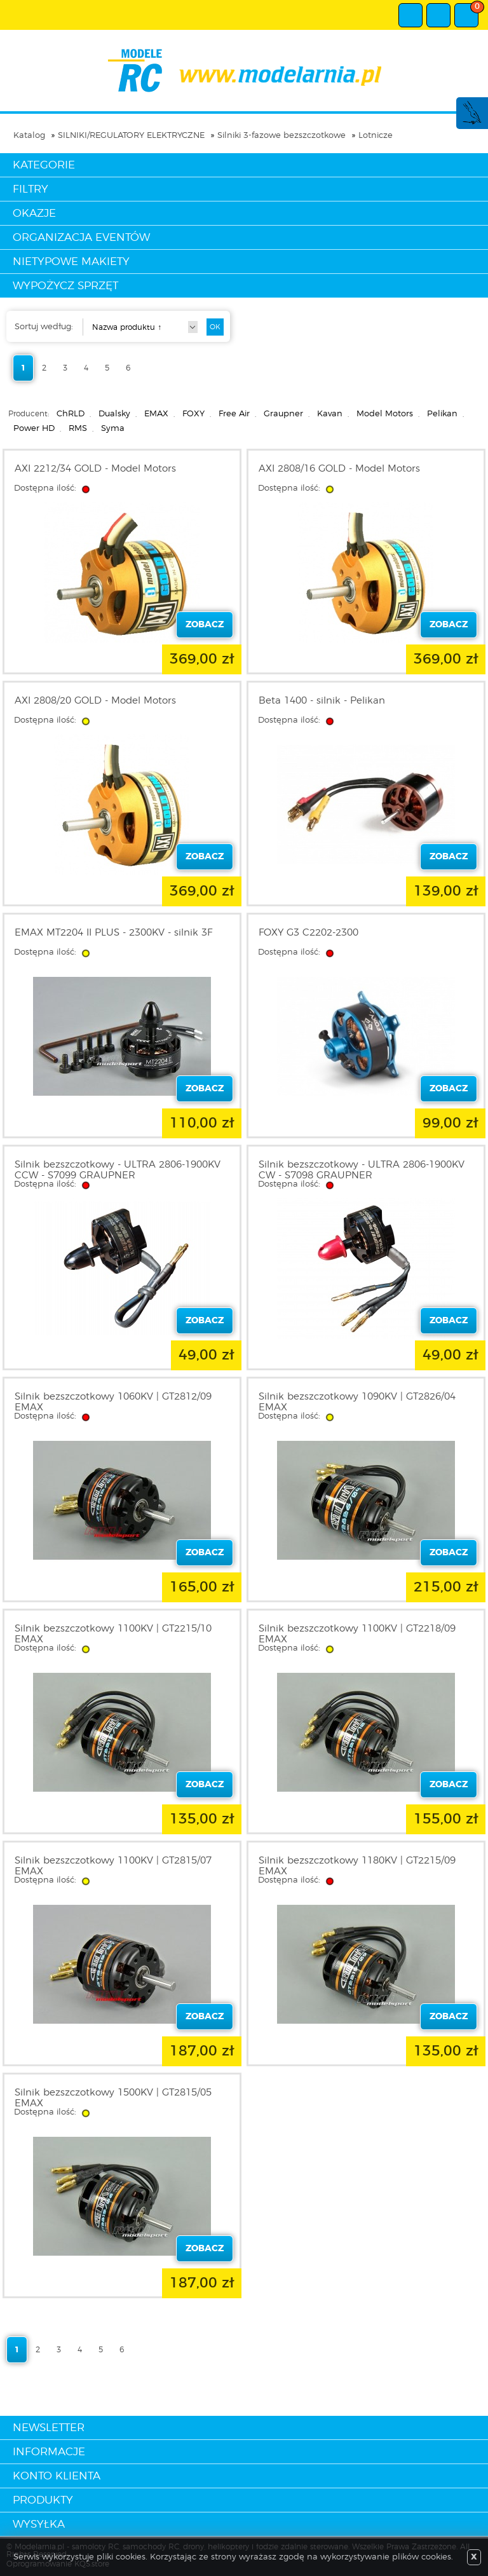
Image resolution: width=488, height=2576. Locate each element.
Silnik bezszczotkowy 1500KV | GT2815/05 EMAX (113, 2098)
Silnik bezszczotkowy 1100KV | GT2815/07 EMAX (113, 1866)
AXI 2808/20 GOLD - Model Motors (95, 700)
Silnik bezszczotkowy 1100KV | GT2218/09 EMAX (357, 1634)
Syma (113, 429)
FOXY (193, 414)
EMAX (156, 414)
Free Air (234, 414)
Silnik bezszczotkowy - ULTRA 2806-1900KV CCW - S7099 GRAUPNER (117, 1170)
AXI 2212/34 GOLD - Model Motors (95, 469)
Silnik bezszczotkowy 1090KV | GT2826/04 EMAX (357, 1402)
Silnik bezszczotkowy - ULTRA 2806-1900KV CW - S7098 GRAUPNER (361, 1170)
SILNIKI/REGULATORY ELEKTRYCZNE (131, 136)
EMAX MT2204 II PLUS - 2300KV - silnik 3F (113, 932)
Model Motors (384, 414)
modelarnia (244, 70)
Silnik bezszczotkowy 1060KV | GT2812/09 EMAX (113, 1402)
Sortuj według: (44, 327)
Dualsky (114, 414)
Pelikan (442, 414)
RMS (78, 429)
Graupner (283, 414)
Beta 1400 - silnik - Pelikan (322, 700)
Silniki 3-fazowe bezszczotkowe (281, 136)
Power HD (34, 429)
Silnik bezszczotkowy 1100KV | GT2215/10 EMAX (113, 1634)
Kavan (329, 414)
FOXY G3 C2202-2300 (308, 932)
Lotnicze (375, 136)
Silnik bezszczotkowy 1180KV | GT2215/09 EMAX (357, 1866)
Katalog (29, 136)
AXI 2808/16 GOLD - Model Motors (339, 469)
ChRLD (71, 414)
